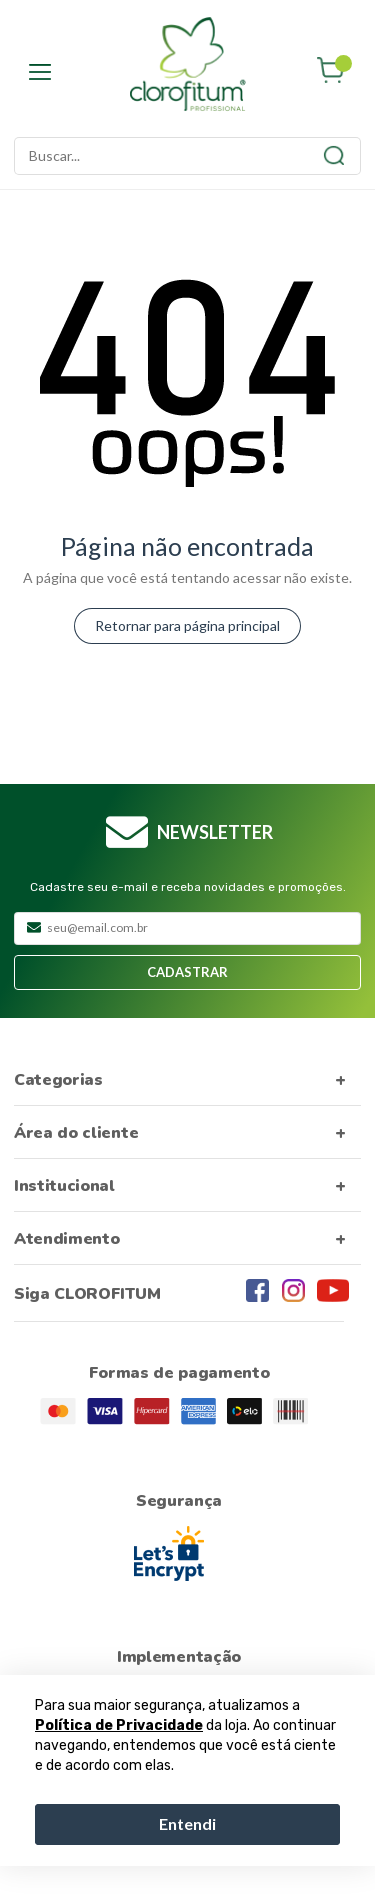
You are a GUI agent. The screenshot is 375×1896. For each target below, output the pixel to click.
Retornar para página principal (187, 625)
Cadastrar (187, 972)
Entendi (187, 1823)
